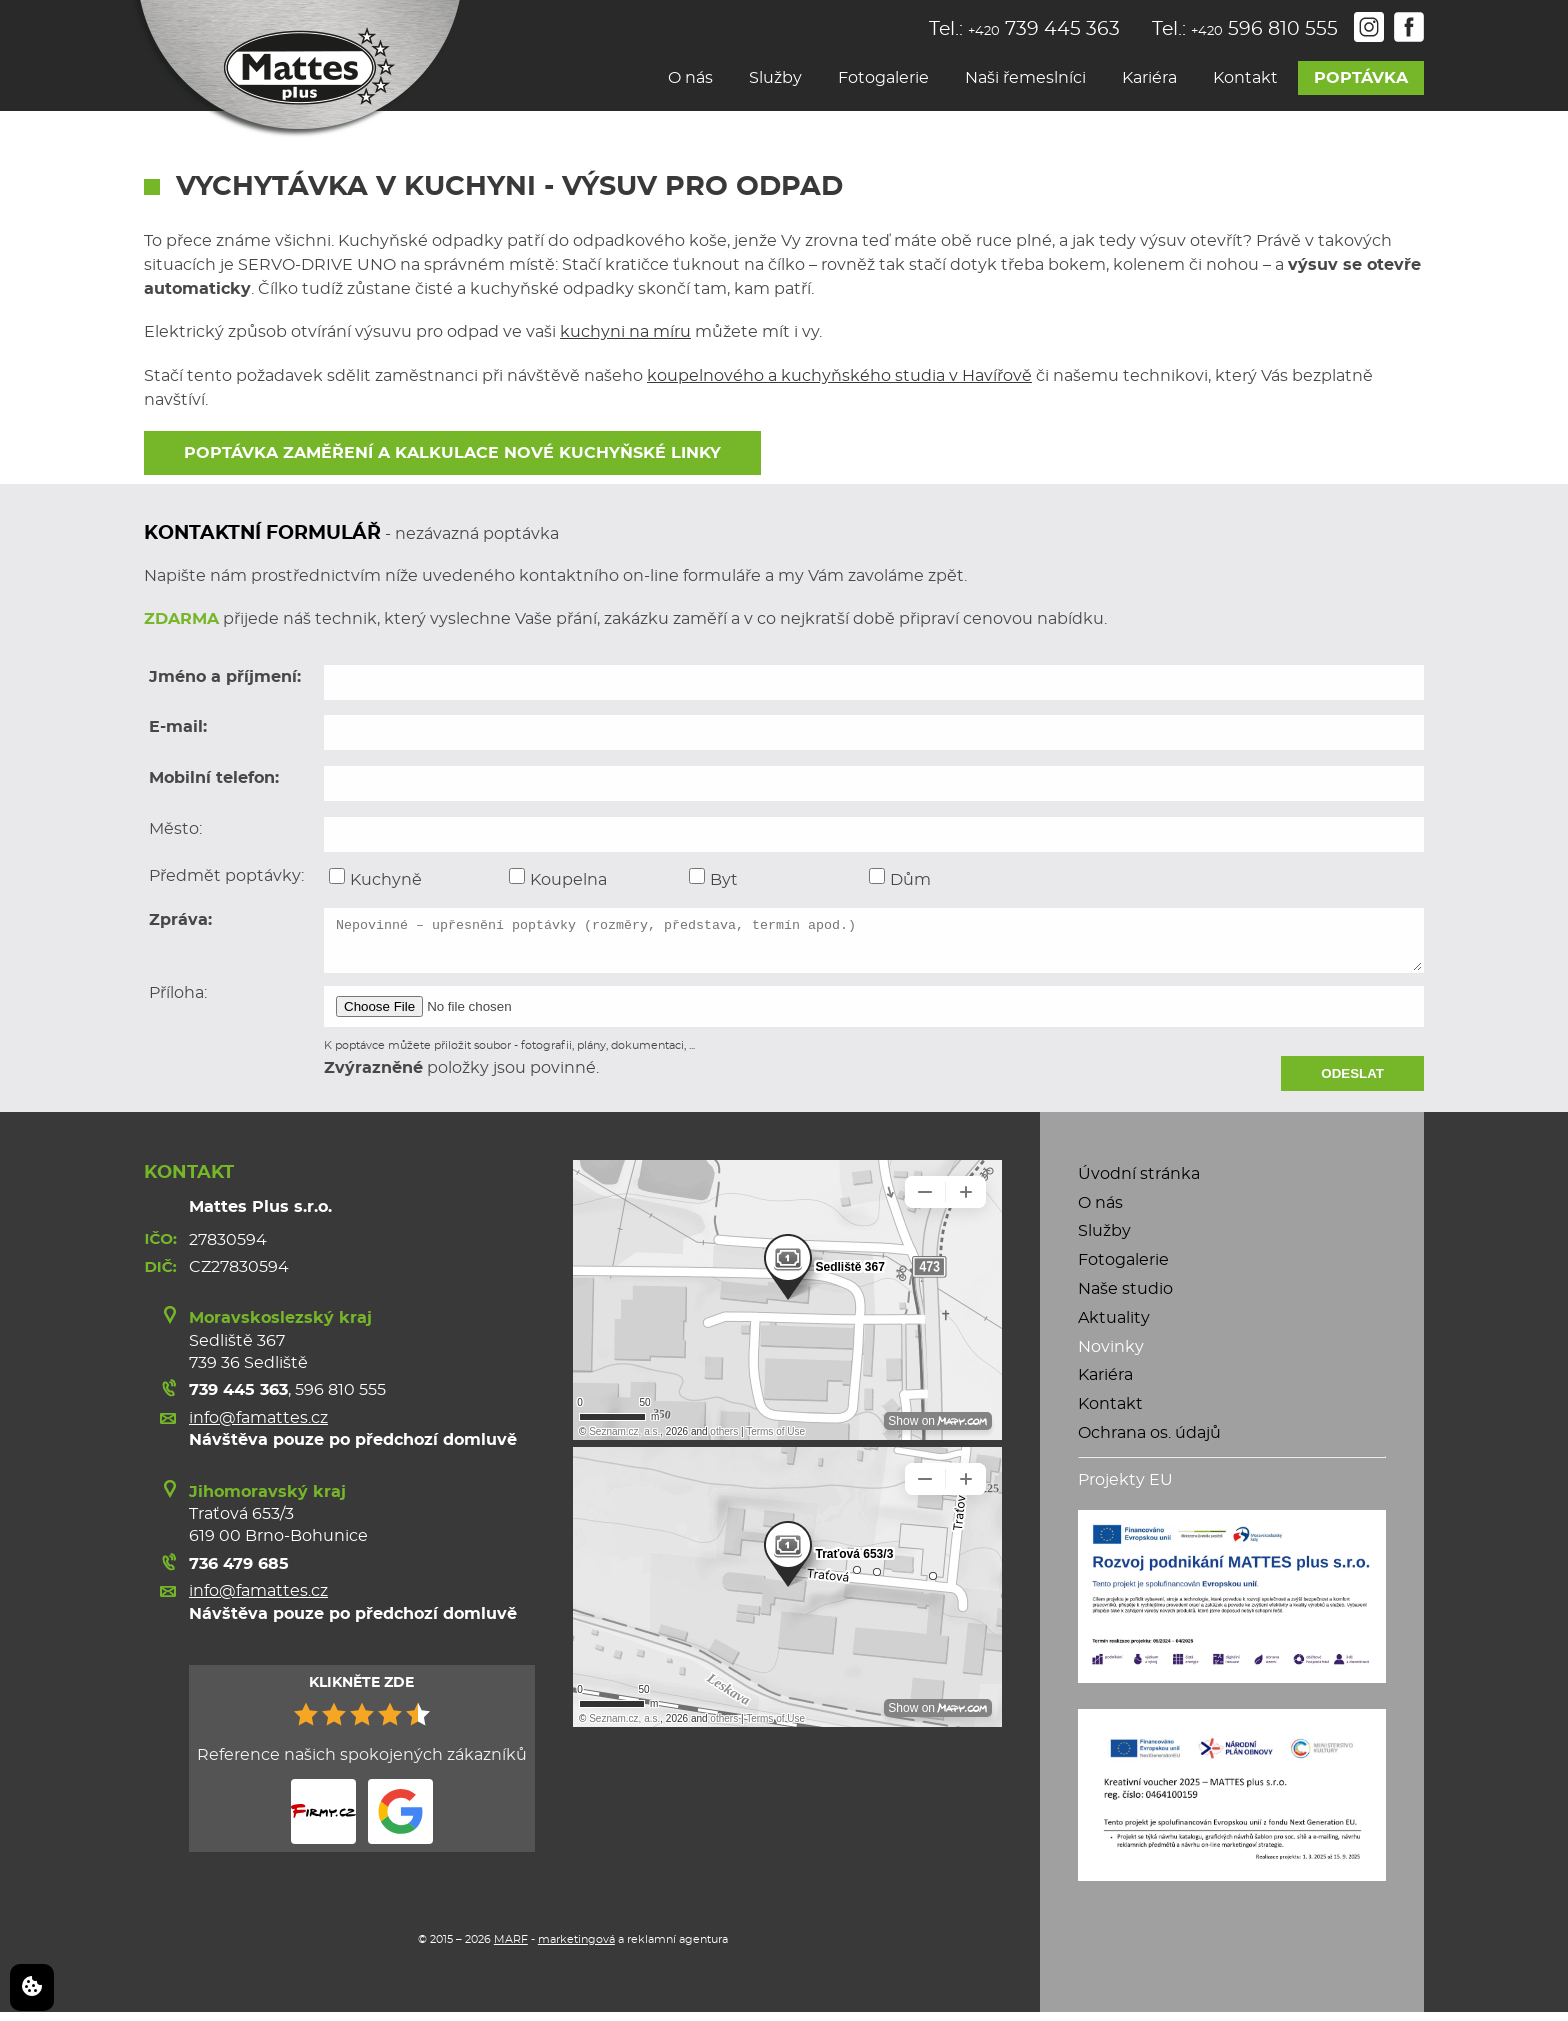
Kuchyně (375, 878)
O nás (690, 78)
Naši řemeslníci (1025, 78)
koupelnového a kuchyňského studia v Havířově (839, 376)
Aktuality (1114, 1327)
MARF (511, 1948)
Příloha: (178, 1002)
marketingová (576, 1948)
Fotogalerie (883, 78)
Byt (713, 878)
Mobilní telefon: (214, 778)
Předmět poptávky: (226, 876)
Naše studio (1125, 1298)
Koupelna (558, 878)
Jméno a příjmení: (225, 677)
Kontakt (1245, 78)
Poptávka (1361, 78)
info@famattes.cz (258, 1427)
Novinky (1111, 1356)
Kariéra (1149, 78)
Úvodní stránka (1139, 1183)
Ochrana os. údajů (1149, 1442)
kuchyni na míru (625, 332)
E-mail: (178, 727)
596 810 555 (340, 1399)
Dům (900, 878)
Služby (775, 78)
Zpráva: (180, 920)
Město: (175, 829)
